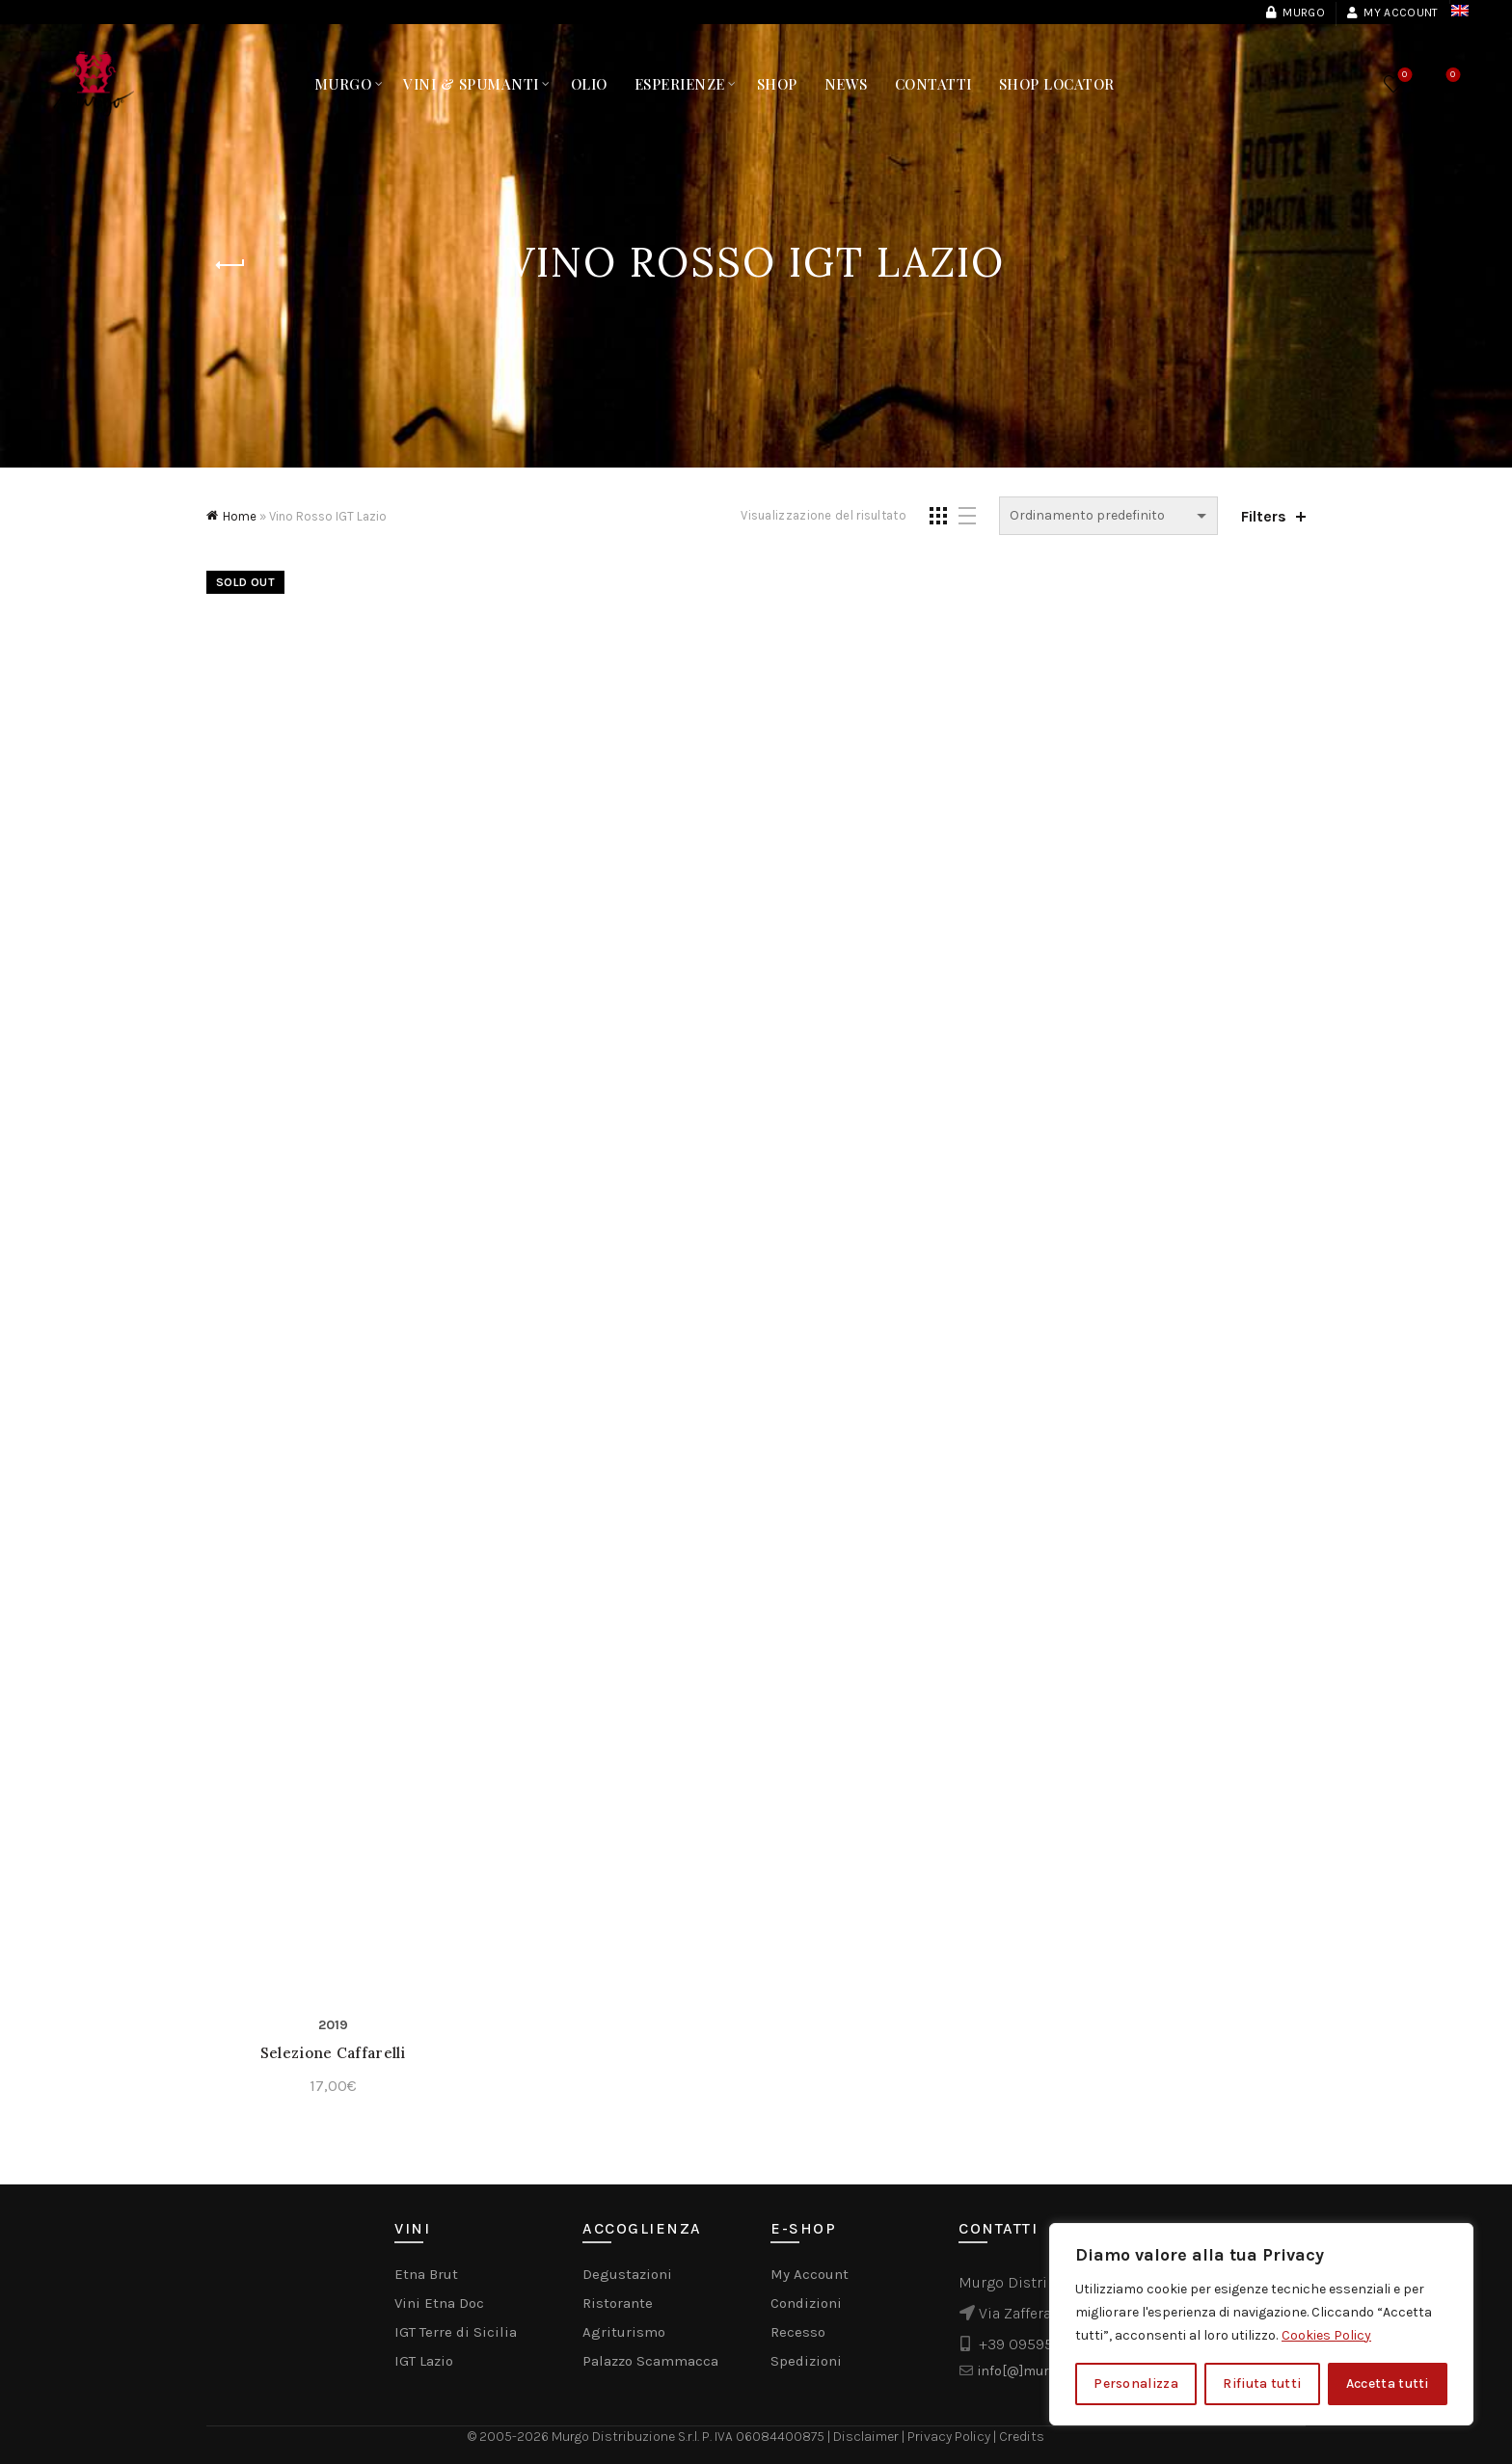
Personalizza (1136, 2383)
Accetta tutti (1387, 2383)
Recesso (797, 2332)
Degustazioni (627, 2274)
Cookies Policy (1326, 2335)
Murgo (1295, 12)
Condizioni (806, 2303)
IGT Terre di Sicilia (455, 2332)
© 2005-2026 (510, 2436)
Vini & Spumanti (471, 84)
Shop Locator (1057, 84)
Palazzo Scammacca (650, 2361)
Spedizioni (806, 2361)
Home (239, 516)
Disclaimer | (870, 2436)
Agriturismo (623, 2332)
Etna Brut (426, 2274)
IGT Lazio (423, 2361)
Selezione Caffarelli (333, 2053)
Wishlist (1402, 75)
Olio (589, 84)
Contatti (933, 84)
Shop (777, 84)
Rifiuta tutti (1262, 2383)
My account (1392, 12)
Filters (1263, 516)
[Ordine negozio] (1108, 515)
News (846, 84)
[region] (1261, 2324)
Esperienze (679, 84)
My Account (809, 2274)
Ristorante (617, 2303)
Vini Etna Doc (439, 2303)
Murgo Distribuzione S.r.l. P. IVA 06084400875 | (692, 2436)
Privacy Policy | (953, 2436)
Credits (1021, 2436)
